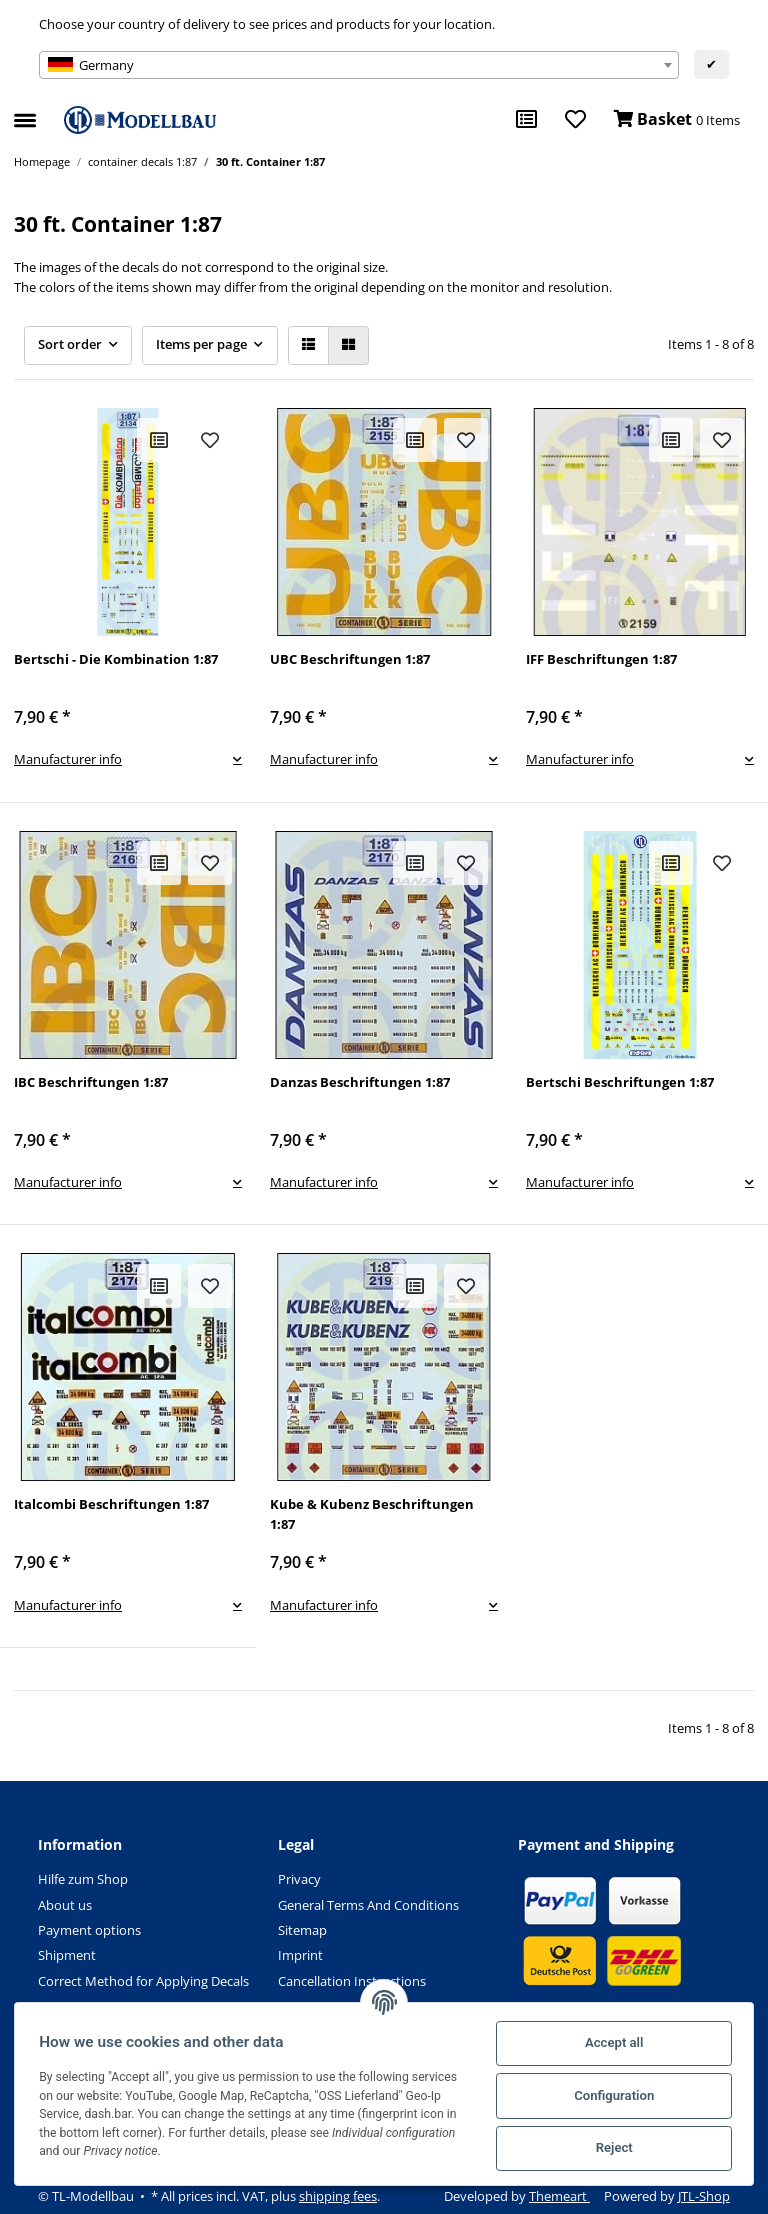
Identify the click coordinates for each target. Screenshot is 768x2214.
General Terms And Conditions (368, 1905)
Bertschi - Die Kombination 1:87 (116, 659)
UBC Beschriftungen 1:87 (350, 659)
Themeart (559, 2196)
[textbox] (359, 65)
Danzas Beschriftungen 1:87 (360, 1082)
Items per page (201, 344)
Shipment (67, 1955)
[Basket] (677, 120)
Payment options (89, 1930)
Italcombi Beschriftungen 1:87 (111, 1504)
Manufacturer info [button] (68, 759)
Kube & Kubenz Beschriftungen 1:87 (372, 1514)
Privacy (299, 1879)
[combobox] (359, 65)
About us (65, 1905)
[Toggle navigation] (25, 112)
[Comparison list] (526, 120)
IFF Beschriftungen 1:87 (601, 659)
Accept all (610, 2042)
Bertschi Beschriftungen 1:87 (620, 1082)
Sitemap (302, 1930)
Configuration (610, 2095)
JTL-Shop (704, 2196)
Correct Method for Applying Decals (143, 1981)
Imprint (300, 1955)
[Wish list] (575, 120)
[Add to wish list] (210, 440)
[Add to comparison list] (159, 440)
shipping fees (338, 2196)
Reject (610, 2147)
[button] (308, 345)
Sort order (70, 344)
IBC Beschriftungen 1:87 (91, 1082)
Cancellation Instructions (352, 1981)
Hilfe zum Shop (83, 1879)
